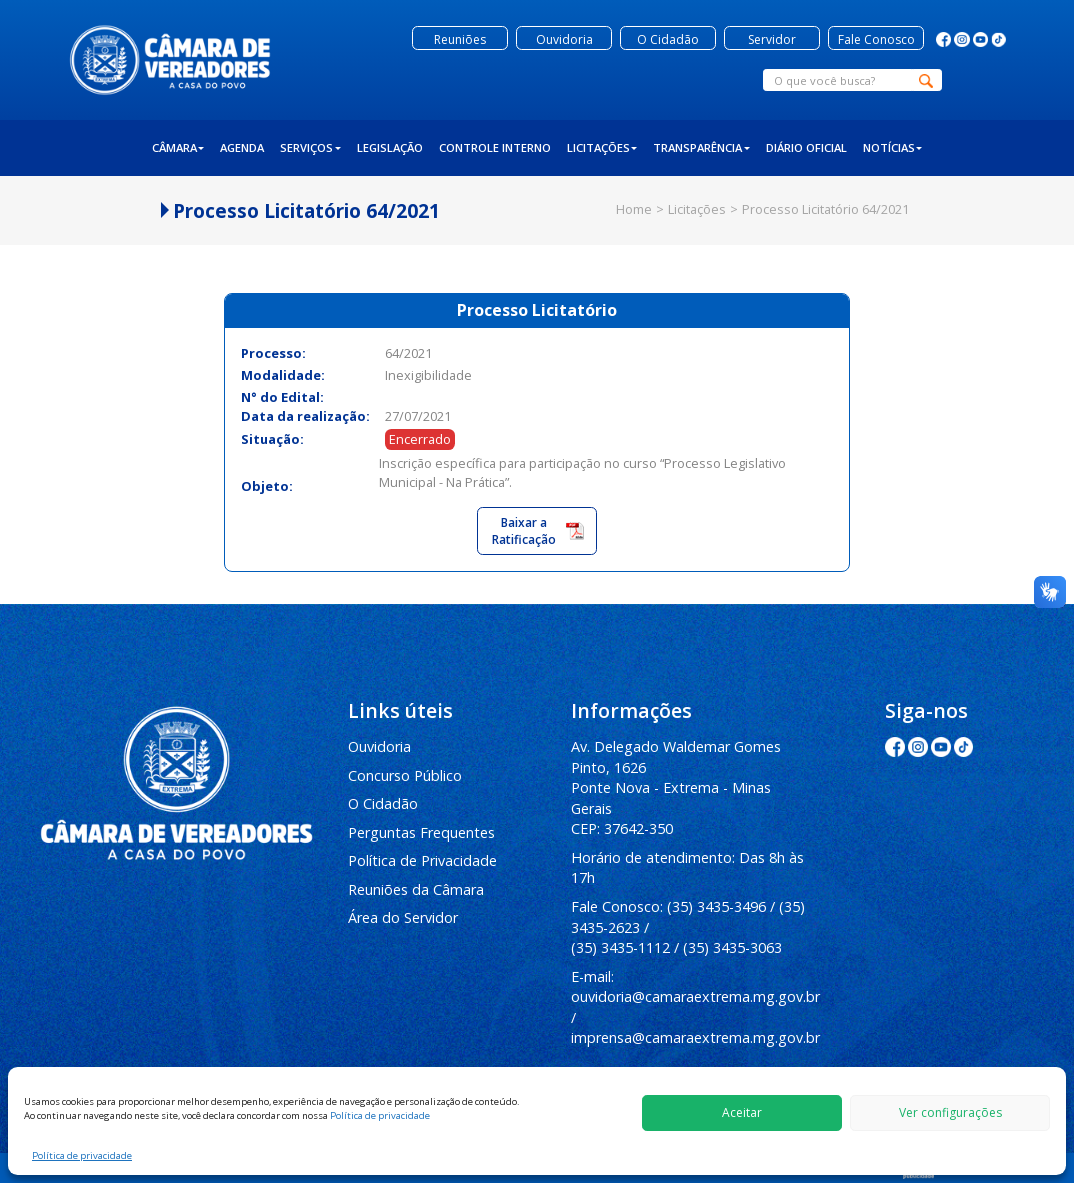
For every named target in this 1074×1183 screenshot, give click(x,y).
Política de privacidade (380, 1115)
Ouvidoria (379, 746)
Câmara (178, 147)
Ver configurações (950, 1112)
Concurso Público (405, 775)
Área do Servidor (403, 917)
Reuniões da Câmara (416, 889)
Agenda (242, 147)
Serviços (310, 147)
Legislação (390, 147)
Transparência (701, 147)
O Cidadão (383, 803)
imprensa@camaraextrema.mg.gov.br (695, 1037)
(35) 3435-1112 (620, 947)
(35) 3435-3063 (732, 947)
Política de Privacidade (422, 860)
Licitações (602, 147)
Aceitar (742, 1112)
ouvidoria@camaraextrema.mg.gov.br (695, 996)
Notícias (893, 147)
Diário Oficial (806, 147)
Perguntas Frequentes (421, 832)
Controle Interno (495, 147)
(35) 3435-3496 (716, 906)
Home (634, 209)
